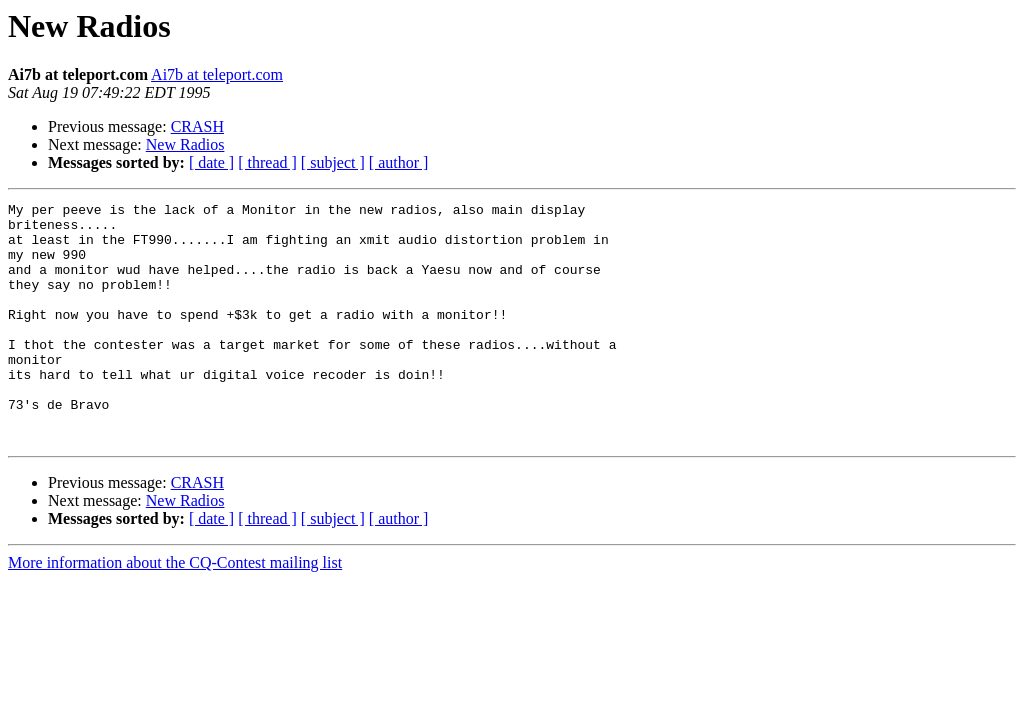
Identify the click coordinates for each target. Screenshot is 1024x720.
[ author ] (399, 162)
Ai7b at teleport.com (217, 74)
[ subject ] (333, 162)
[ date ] (211, 162)
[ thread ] (267, 162)
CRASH (197, 126)
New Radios (185, 144)
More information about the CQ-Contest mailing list (175, 610)
